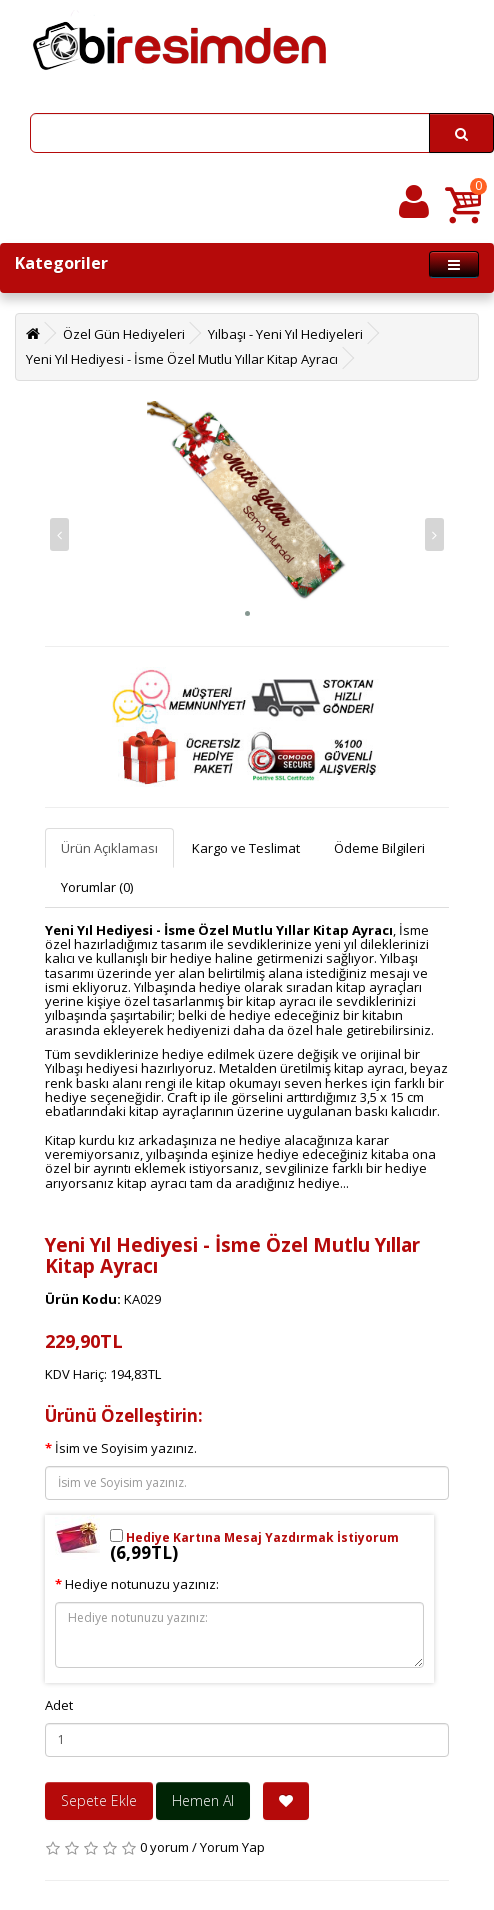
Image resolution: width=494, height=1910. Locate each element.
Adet (59, 1705)
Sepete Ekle (99, 1800)
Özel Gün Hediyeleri (124, 334)
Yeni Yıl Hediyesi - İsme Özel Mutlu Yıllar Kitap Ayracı (182, 359)
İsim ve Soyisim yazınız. (126, 1448)
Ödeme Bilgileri (379, 848)
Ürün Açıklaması (109, 848)
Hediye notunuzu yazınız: (142, 1584)
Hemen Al (203, 1800)
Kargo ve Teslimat (246, 848)
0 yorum (164, 1847)
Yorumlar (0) (97, 887)
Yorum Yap (232, 1847)
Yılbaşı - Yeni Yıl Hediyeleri (285, 334)
